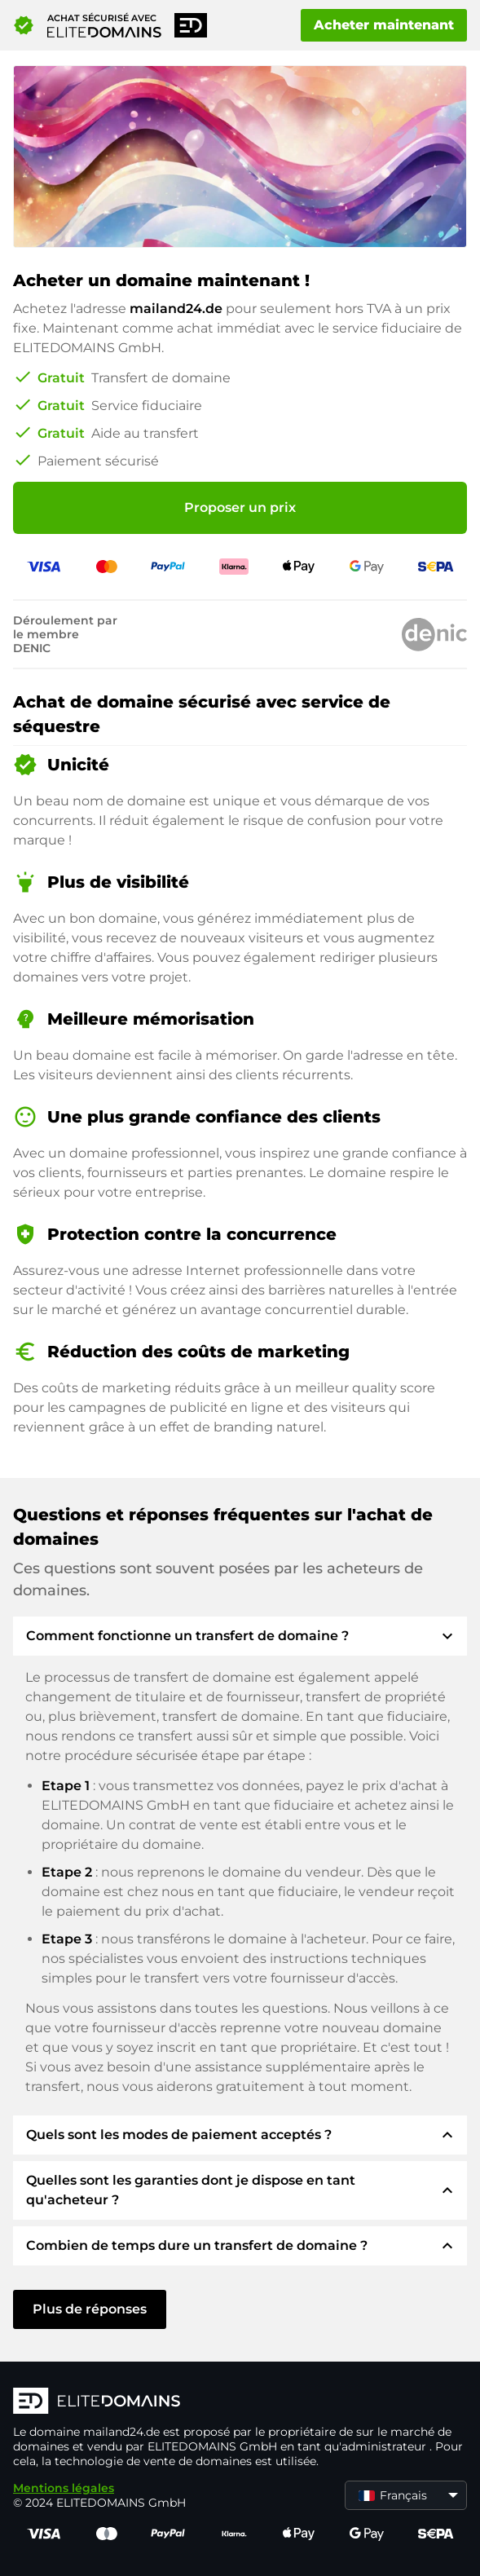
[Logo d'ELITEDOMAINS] (240, 2402)
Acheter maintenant (384, 25)
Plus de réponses (90, 2309)
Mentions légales (63, 2488)
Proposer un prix (240, 507)
